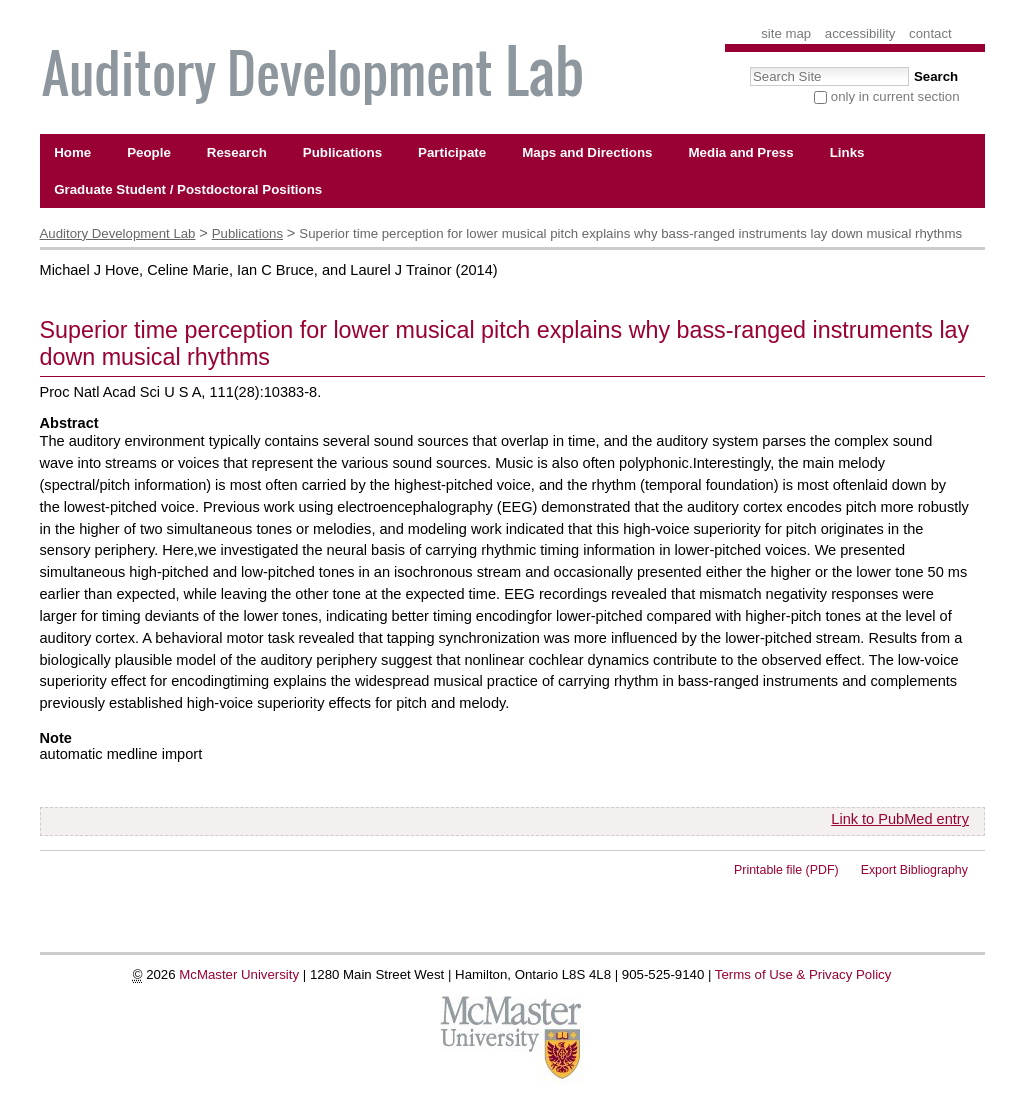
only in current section (895, 96)
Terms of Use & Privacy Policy (803, 974)
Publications (247, 233)
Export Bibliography (914, 870)
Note (56, 738)
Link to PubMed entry (900, 819)
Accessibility (860, 33)
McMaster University (239, 974)
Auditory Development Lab (118, 233)
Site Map (786, 33)
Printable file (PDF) (786, 870)
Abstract (69, 423)
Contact (930, 33)
